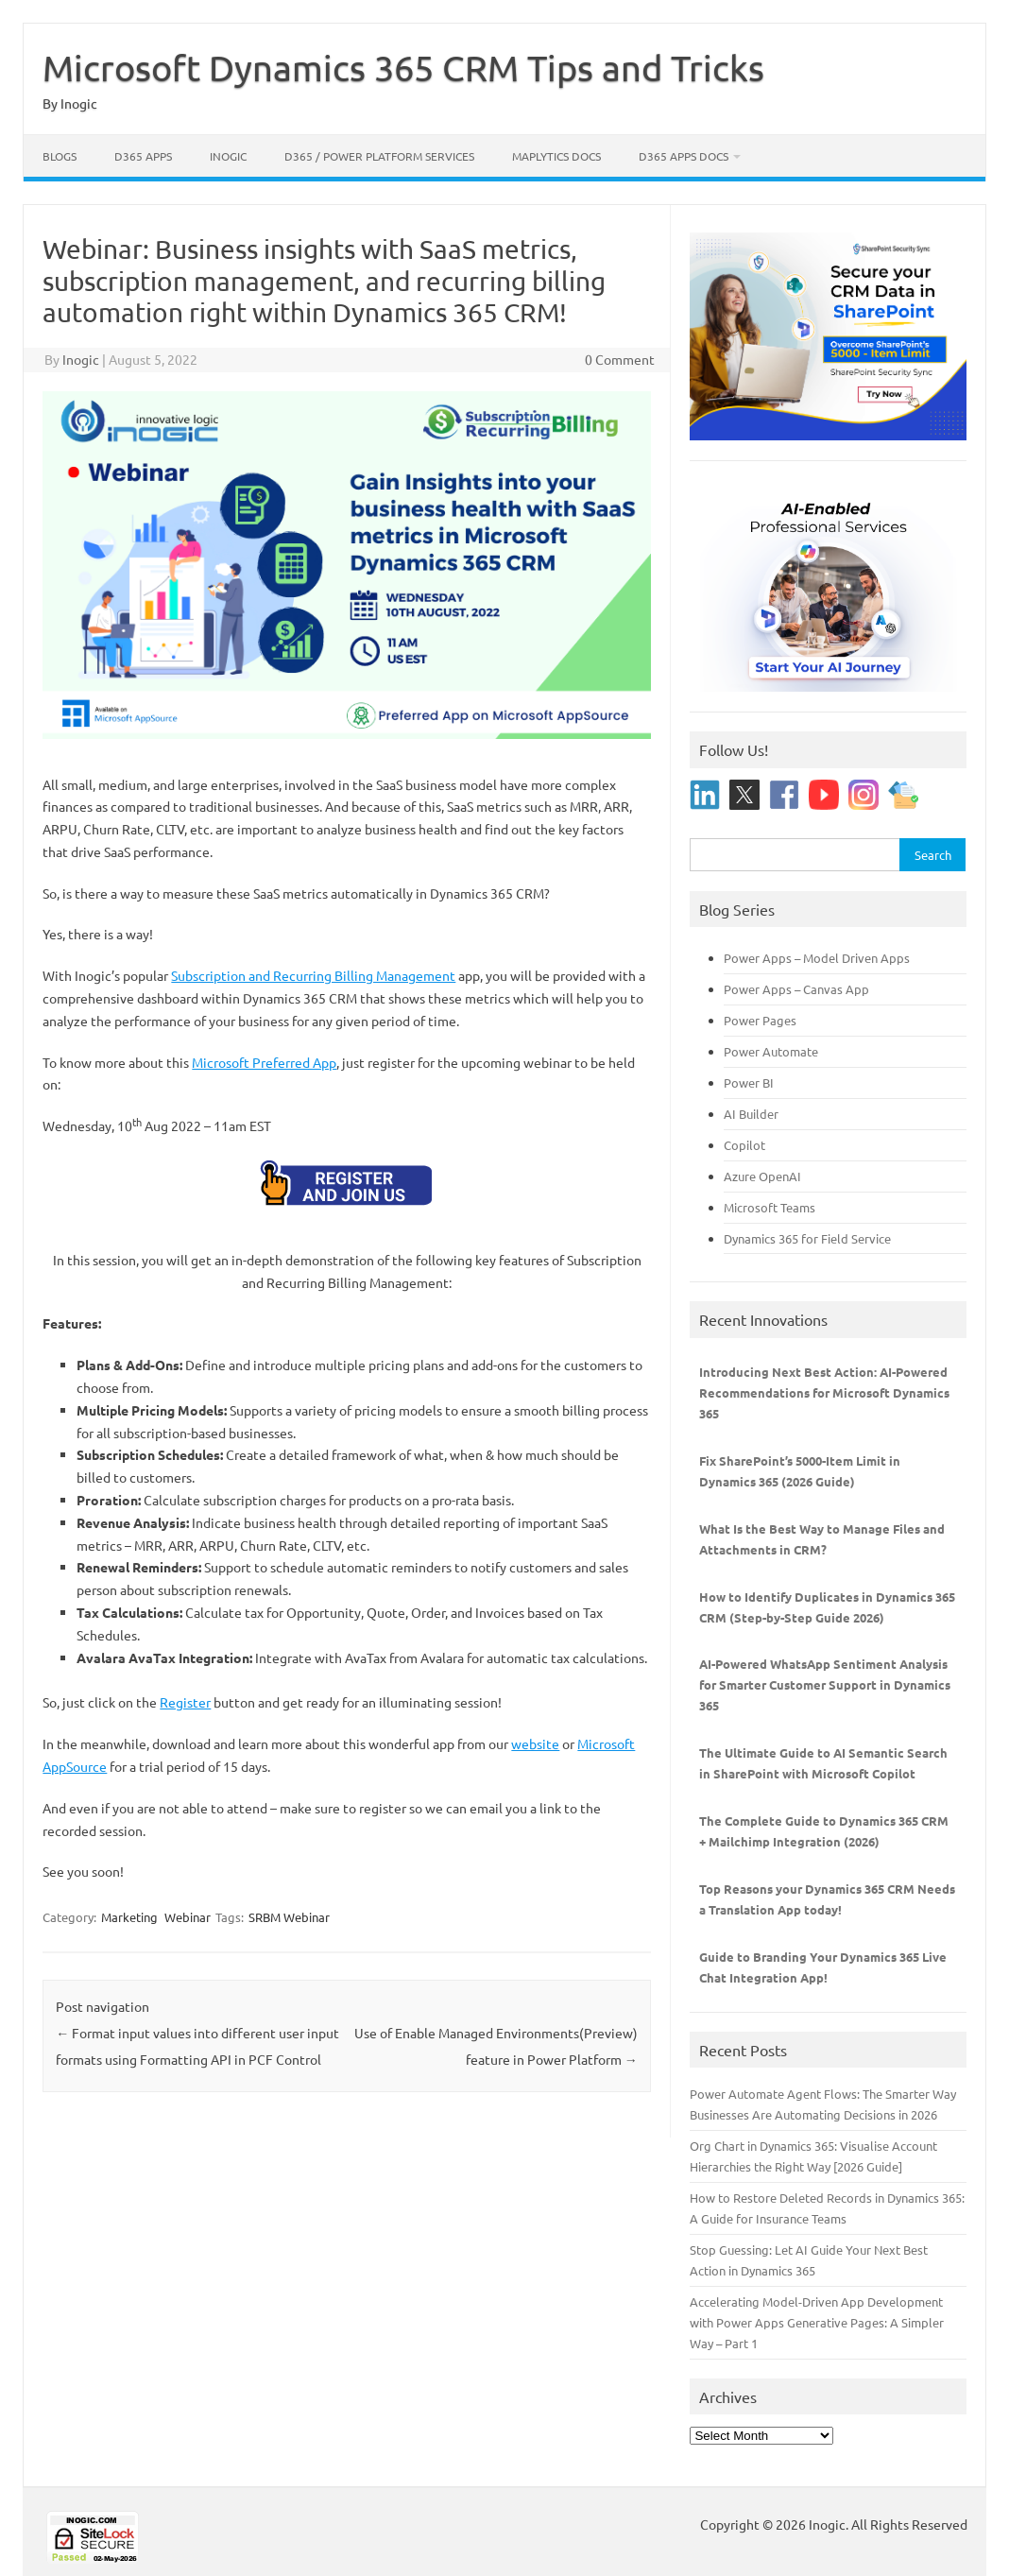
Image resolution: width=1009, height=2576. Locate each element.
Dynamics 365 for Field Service (807, 1238)
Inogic (228, 155)
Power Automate (771, 1051)
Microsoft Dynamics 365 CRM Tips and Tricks (403, 67)
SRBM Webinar (289, 1917)
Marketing (129, 1917)
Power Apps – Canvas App (796, 989)
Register (185, 1701)
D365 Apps (143, 155)
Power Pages (760, 1020)
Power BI (749, 1082)
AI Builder (751, 1114)
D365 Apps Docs (683, 155)
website (535, 1743)
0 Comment (620, 359)
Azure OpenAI (762, 1176)
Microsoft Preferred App (264, 1062)
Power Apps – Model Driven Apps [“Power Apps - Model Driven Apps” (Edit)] (817, 958)
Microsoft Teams (769, 1207)
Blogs (60, 155)
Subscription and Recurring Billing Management (313, 975)
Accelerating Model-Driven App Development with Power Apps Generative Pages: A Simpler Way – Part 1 (817, 2322)
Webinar (187, 1917)
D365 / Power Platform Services (379, 155)
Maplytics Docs (556, 155)
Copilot (744, 1145)
